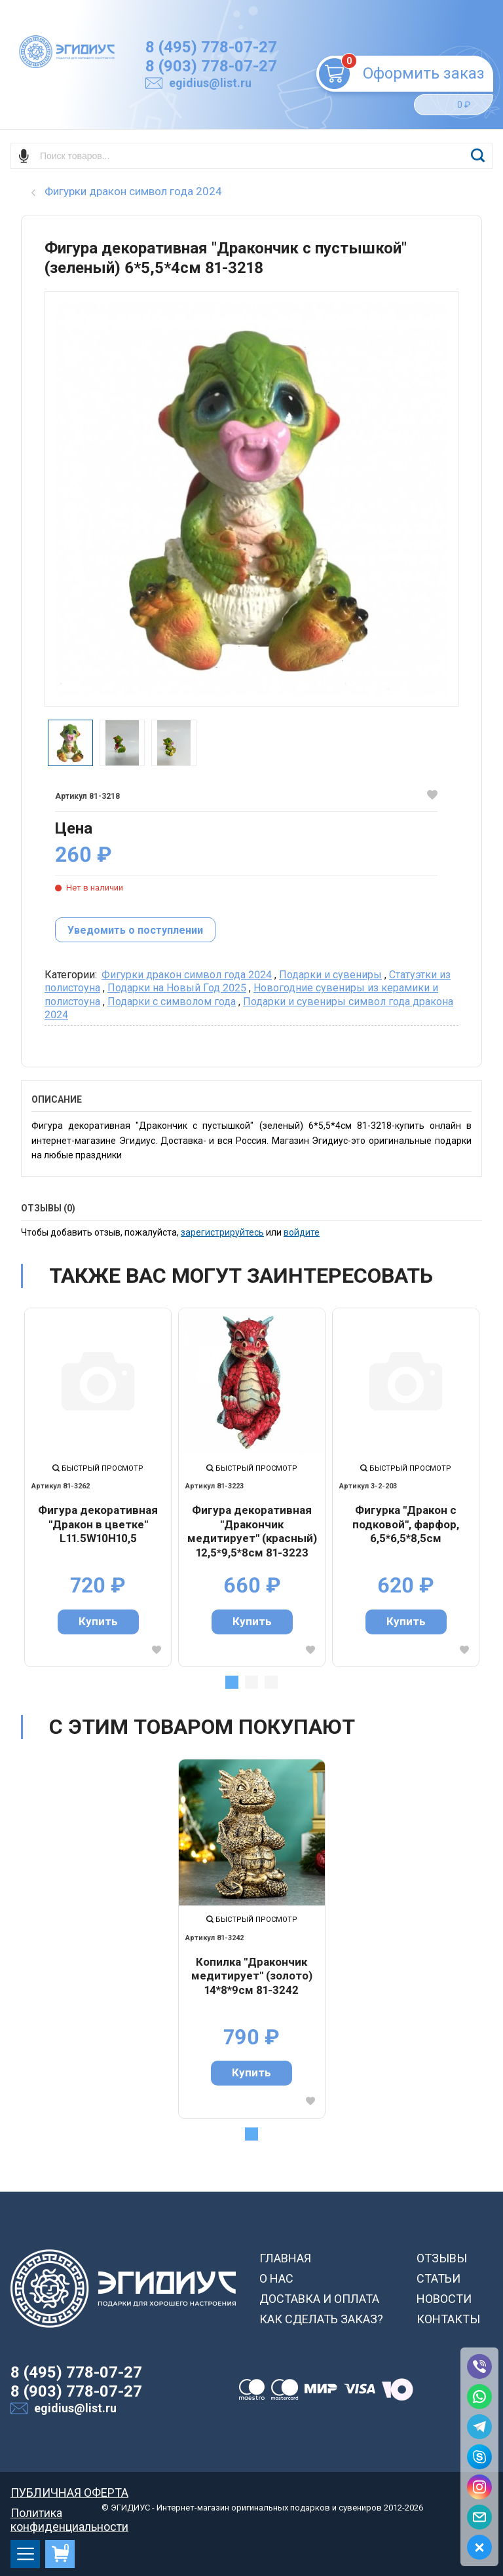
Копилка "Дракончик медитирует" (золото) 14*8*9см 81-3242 (251, 1975)
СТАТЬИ (438, 2278)
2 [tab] (251, 1682)
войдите (302, 1232)
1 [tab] (231, 1682)
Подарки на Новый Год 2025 (176, 988)
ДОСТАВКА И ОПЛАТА (319, 2299)
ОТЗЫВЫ (442, 2258)
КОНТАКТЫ (448, 2319)
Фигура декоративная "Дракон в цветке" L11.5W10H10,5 (98, 1524)
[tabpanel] (98, 1487)
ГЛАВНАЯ (285, 2258)
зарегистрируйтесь (222, 1232)
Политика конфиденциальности (69, 2513)
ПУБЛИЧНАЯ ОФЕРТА (69, 2492)
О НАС (276, 2278)
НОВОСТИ (444, 2299)
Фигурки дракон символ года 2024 (187, 974)
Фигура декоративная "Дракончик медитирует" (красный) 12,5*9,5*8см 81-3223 (252, 1531)
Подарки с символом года (171, 1001)
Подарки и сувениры (330, 974)
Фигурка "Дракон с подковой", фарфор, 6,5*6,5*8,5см (405, 1524)
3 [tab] (271, 1682)
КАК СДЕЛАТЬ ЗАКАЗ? (321, 2319)
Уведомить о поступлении (135, 930)
